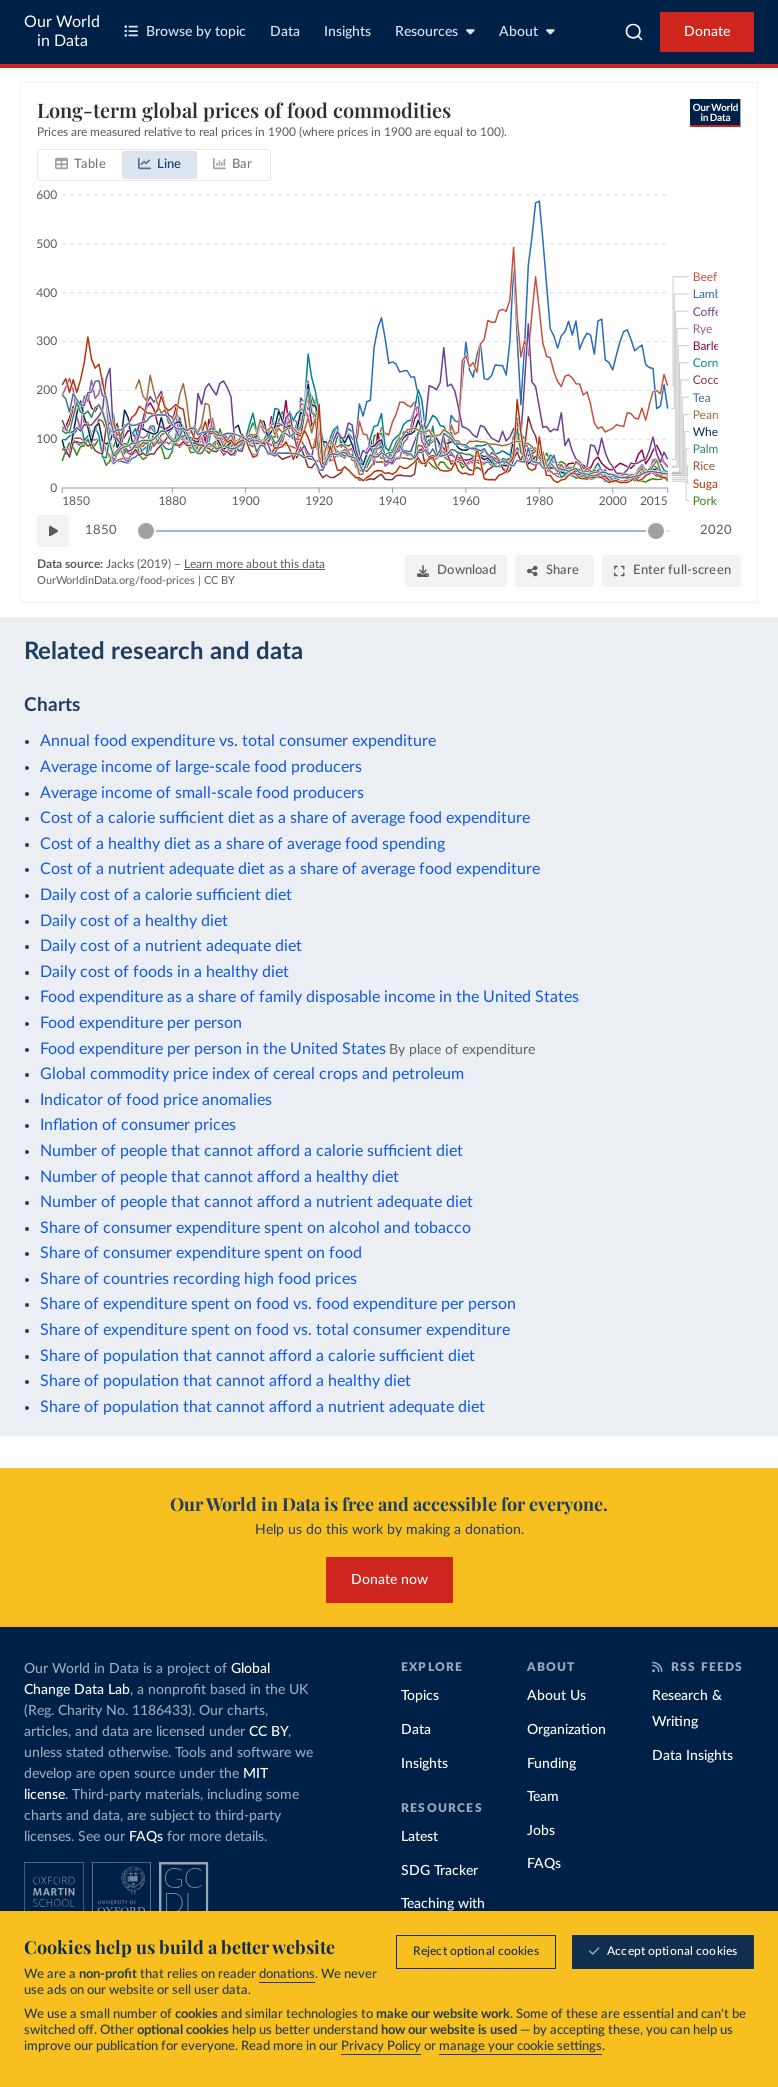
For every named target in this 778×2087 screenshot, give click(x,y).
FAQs (146, 1837)
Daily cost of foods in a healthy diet (164, 972)
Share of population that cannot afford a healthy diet (225, 1381)
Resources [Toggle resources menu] (435, 31)
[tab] (80, 165)
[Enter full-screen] (671, 571)
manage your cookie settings (520, 2047)
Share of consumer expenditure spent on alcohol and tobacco (255, 1228)
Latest (419, 1837)
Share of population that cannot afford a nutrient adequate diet (262, 1407)
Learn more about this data (254, 564)
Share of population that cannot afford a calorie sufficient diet (257, 1356)
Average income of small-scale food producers (202, 793)
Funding (551, 1764)
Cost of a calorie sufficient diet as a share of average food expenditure (285, 818)
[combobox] (634, 32)
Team (543, 1797)
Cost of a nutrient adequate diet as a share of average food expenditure (290, 869)
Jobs (541, 1831)
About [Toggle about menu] (527, 31)
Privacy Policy (381, 2047)
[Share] (554, 571)
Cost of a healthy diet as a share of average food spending (242, 844)
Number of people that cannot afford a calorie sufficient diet (251, 1151)
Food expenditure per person (141, 1023)
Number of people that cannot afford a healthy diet (219, 1177)
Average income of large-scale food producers (201, 767)
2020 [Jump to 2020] (716, 530)
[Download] (456, 571)
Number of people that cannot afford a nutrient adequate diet (256, 1202)
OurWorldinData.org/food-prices (116, 580)
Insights (347, 32)
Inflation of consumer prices (138, 1125)
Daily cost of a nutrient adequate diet (171, 946)
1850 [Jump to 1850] (101, 530)
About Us (556, 1696)
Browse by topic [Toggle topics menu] (185, 31)
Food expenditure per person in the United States (213, 1049)
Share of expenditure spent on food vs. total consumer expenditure (275, 1330)
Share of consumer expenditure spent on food (201, 1253)
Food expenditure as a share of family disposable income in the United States (309, 997)
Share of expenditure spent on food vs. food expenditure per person (278, 1304)
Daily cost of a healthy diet (134, 921)
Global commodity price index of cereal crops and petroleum (252, 1074)
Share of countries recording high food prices (198, 1279)
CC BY (219, 580)
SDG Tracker (439, 1871)
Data (285, 32)
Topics (420, 1696)
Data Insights (692, 1756)
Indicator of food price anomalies (156, 1100)
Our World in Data (62, 31)
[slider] (146, 531)
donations (287, 1975)
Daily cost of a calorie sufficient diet (166, 895)
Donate (707, 32)
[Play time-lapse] (53, 531)
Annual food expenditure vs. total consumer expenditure (238, 741)
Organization (566, 1730)
